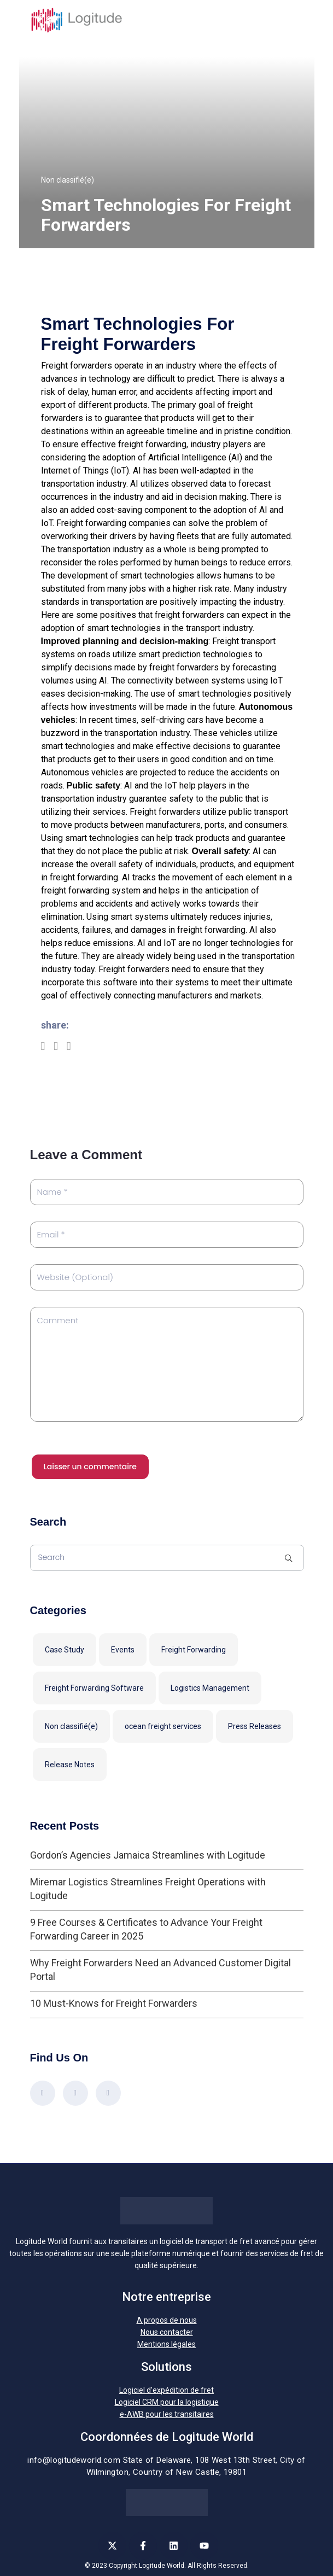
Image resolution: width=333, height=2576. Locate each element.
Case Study (64, 1649)
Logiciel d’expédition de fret (166, 2390)
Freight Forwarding (193, 1649)
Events (123, 1649)
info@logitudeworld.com (73, 2460)
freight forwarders (189, 615)
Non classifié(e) (67, 180)
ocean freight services (163, 1726)
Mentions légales (166, 2344)
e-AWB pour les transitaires (167, 2414)
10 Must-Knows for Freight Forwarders (113, 2003)
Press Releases (254, 1726)
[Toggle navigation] (296, 20)
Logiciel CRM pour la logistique (167, 2402)
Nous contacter (167, 2332)
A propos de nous (167, 2320)
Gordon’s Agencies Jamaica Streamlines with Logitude (147, 1855)
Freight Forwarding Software (94, 1688)
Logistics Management (210, 1688)
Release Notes (70, 1764)
